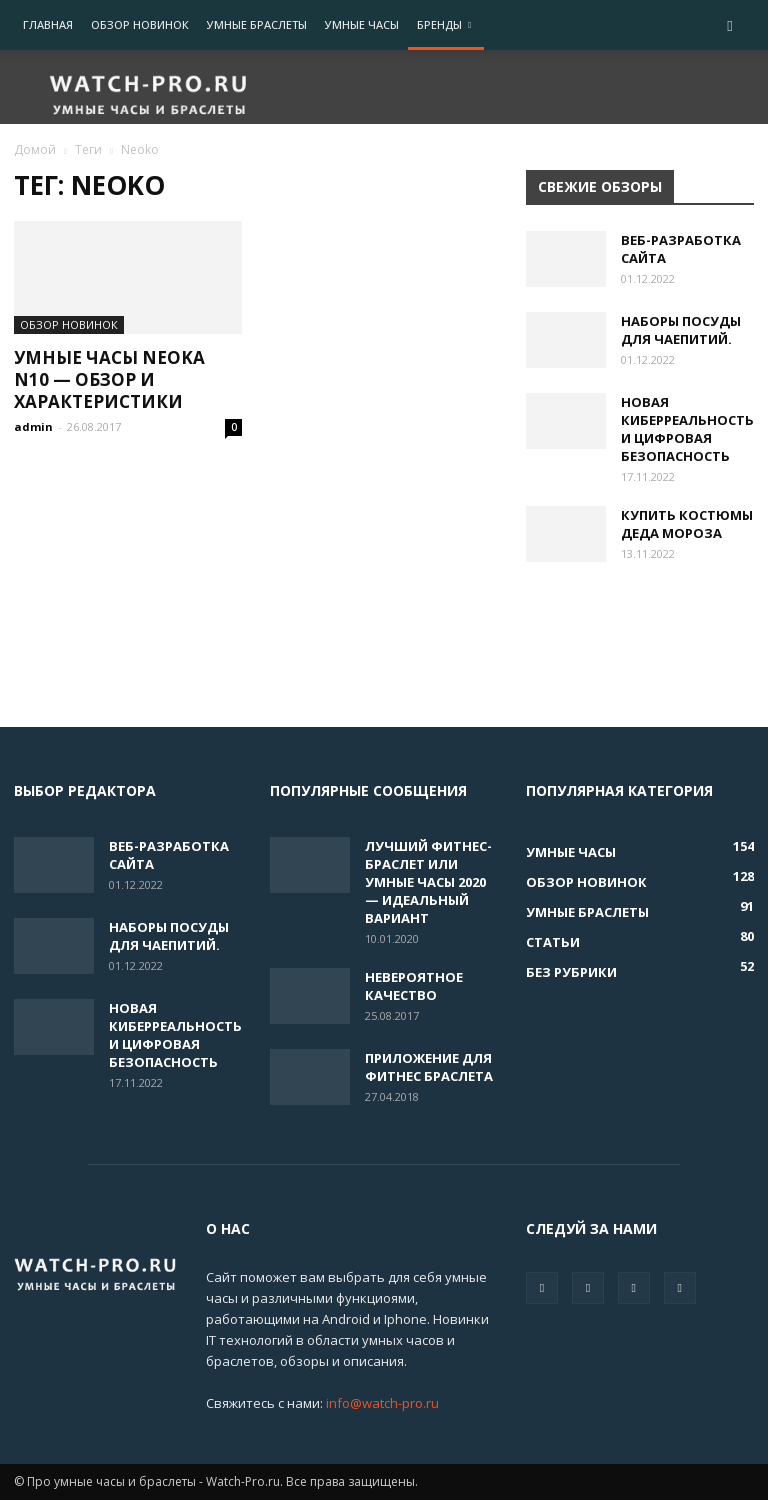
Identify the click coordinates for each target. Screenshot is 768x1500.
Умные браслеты (257, 24)
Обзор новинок (140, 24)
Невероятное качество (414, 986)
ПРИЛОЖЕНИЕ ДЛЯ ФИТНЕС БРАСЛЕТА (429, 1067)
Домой (35, 149)
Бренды (444, 24)
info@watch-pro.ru (382, 1403)
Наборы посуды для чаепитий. (681, 330)
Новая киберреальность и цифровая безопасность (687, 429)
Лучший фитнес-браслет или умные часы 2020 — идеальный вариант (428, 882)
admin (33, 426)
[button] (730, 25)
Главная (48, 24)
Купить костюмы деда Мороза (687, 524)
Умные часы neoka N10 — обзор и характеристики (109, 379)
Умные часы (362, 24)
